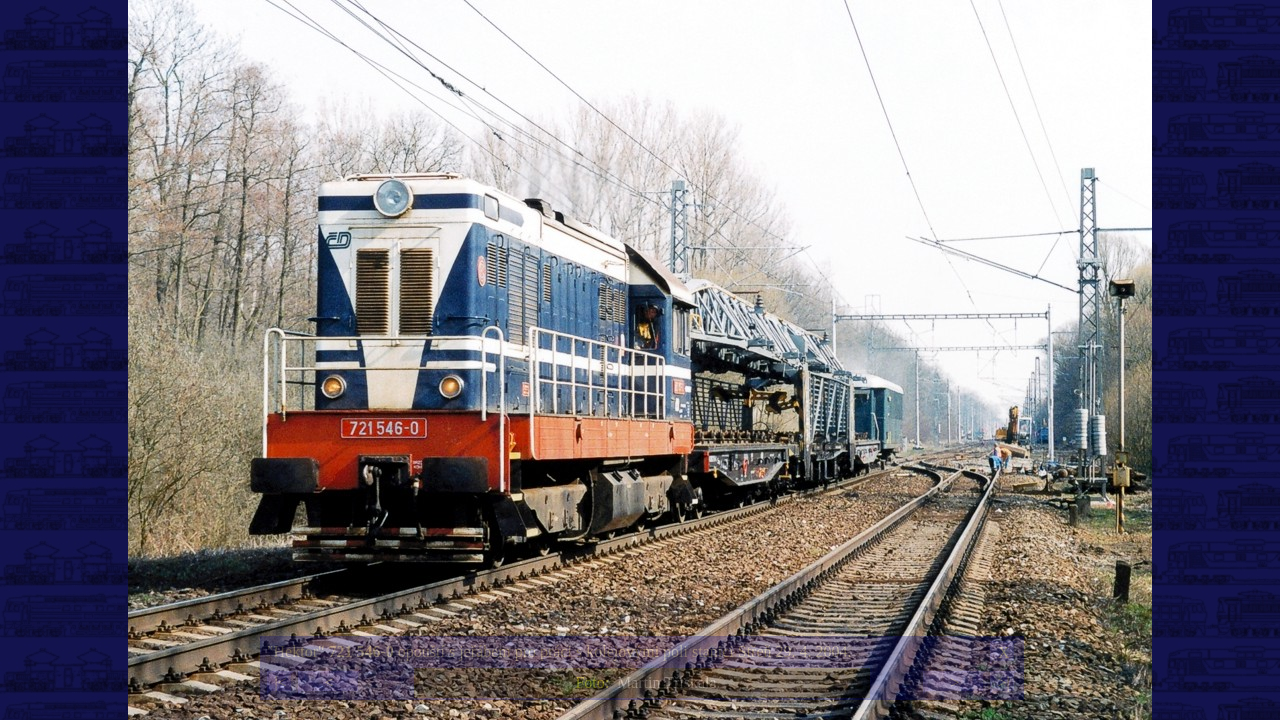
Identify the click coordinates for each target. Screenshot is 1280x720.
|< (280, 682)
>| (1003, 682)
